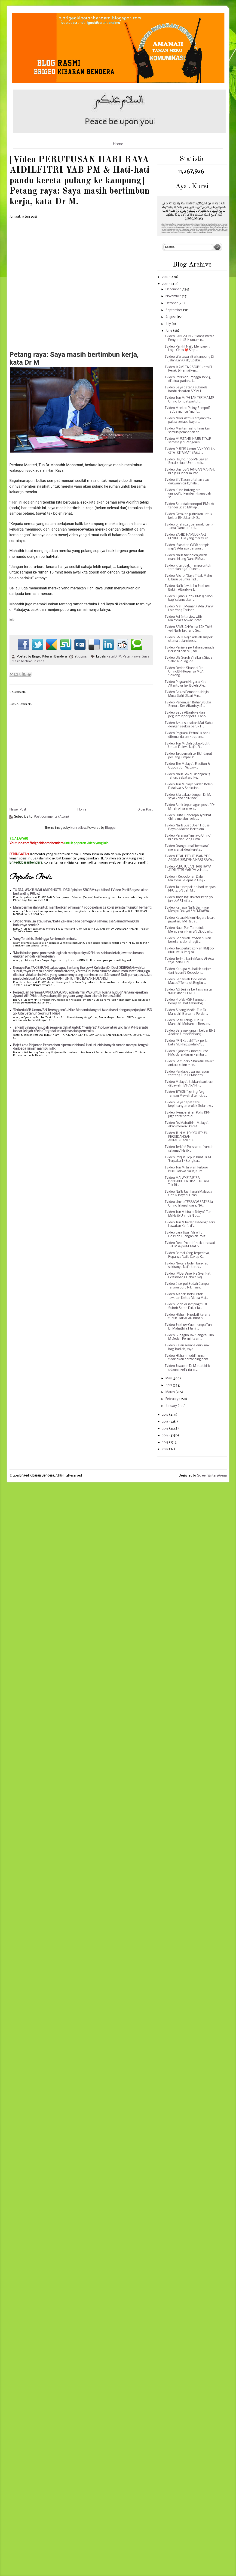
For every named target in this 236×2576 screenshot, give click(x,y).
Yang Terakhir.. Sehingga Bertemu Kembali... (45, 939)
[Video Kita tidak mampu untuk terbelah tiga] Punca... (188, 567)
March (170, 1392)
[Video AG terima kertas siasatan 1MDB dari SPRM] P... (189, 991)
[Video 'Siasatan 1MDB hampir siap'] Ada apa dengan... (187, 547)
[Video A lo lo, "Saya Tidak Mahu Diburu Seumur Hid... (188, 577)
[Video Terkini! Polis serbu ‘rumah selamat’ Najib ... (189, 1149)
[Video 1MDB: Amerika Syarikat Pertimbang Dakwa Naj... (188, 1275)
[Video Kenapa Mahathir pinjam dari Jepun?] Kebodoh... (188, 971)
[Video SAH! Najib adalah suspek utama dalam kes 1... (189, 639)
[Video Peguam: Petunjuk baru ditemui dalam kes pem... (187, 735)
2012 (165, 1449)
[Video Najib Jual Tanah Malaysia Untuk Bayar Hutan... (188, 1193)
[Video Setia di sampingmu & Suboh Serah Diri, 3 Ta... (186, 1306)
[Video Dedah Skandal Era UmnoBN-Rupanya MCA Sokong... (184, 672)
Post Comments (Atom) (51, 817)
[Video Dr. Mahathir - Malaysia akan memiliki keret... (187, 1125)
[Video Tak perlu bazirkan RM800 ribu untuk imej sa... (189, 950)
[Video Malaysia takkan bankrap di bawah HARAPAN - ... (189, 1083)
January (172, 1406)
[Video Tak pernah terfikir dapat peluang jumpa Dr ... (188, 755)
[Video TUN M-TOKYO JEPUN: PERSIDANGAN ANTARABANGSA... (186, 1137)
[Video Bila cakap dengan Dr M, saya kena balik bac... (188, 796)
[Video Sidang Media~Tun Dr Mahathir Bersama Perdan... (186, 1012)
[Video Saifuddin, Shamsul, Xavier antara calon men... (189, 1063)
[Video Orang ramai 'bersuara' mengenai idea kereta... (187, 848)
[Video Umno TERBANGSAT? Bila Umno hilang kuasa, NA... (189, 1203)
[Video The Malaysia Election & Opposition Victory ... (187, 765)
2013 (165, 1442)
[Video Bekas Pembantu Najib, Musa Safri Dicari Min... (187, 694)
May (169, 1378)
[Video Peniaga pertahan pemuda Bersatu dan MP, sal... (190, 649)
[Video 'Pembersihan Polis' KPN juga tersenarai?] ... (187, 1114)
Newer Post (17, 809)
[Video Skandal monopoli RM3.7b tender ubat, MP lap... (189, 506)
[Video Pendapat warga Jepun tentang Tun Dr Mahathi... (187, 1073)
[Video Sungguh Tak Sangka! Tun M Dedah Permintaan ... (189, 1337)
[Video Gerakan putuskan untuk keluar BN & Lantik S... (188, 516)
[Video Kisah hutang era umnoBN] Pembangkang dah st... (188, 494)
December (173, 289)
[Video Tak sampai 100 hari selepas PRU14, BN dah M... (190, 889)
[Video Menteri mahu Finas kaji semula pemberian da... (187, 430)
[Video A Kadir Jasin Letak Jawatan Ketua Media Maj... (186, 1296)
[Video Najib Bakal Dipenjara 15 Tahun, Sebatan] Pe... (187, 776)
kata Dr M (114, 656)
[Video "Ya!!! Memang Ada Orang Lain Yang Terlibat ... (189, 608)
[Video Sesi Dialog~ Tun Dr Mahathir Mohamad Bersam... (188, 1022)
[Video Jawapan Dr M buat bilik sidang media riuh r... (187, 1368)
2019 (165, 277)
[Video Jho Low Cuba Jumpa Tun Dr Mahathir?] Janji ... (188, 1326)
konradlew (78, 828)
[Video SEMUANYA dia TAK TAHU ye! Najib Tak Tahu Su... (189, 629)
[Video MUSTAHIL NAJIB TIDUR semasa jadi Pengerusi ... (188, 440)
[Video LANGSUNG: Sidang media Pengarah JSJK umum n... (189, 338)
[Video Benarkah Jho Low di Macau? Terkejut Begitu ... (185, 981)
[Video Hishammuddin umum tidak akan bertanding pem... (187, 1357)
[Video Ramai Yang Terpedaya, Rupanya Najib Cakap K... (187, 1255)
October (172, 303)
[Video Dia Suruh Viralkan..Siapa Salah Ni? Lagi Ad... (188, 659)
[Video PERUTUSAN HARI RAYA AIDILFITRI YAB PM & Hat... (188, 868)
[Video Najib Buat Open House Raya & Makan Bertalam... (187, 827)
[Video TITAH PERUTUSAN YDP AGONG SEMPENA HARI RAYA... (189, 858)
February (172, 1399)
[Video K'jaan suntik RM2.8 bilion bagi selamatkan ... (189, 598)
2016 (165, 1421)
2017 (165, 1415)
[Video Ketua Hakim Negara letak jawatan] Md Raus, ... (190, 919)
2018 (165, 284)
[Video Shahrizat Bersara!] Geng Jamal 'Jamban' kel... (189, 526)
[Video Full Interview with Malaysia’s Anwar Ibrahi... (184, 618)
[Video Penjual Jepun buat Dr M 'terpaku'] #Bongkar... (188, 1159)
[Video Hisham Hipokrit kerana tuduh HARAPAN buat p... (187, 1316)
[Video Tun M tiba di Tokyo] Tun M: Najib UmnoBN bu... (188, 1214)
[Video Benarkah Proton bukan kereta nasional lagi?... (188, 940)
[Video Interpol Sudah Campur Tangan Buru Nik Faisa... (187, 1285)
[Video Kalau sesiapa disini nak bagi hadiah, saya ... (187, 1347)
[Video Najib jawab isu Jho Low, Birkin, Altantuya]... (187, 587)
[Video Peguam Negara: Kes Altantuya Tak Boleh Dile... (185, 684)
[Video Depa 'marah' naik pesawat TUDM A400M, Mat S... (190, 1245)
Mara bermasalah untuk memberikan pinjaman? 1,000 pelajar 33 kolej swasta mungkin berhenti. (82, 908)
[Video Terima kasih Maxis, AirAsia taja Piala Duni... (189, 960)
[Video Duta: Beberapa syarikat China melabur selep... (188, 817)
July (169, 324)
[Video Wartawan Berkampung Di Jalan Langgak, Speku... (189, 358)
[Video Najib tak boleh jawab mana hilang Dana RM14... (186, 557)
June (169, 331)
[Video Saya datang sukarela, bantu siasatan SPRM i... (186, 389)
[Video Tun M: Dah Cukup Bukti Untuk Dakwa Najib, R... (187, 745)
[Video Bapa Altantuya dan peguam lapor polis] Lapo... (186, 714)
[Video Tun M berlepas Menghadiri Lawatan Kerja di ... (190, 1224)
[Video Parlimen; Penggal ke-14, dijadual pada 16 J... (188, 379)
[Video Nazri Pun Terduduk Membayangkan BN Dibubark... (189, 930)
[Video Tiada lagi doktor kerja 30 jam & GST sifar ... (189, 899)
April (169, 1385)
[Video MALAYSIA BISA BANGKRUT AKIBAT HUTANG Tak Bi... (188, 1181)
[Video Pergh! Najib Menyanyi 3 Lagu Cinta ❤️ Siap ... (188, 348)
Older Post (145, 809)
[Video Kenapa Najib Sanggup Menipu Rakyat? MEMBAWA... (188, 909)
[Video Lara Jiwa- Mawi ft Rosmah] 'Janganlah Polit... (186, 1234)
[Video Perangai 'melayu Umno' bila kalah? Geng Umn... (188, 837)
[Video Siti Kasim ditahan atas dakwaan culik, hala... (187, 481)
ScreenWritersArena (212, 1475)
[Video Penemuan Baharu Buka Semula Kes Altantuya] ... (188, 704)
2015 (165, 1428)
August (171, 317)
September (174, 310)
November (174, 296)
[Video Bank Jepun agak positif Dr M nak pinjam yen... (190, 807)
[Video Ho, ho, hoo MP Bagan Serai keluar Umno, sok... (186, 461)
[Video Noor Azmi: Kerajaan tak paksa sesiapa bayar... (188, 420)
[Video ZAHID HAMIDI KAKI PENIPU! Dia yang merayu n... (187, 536)
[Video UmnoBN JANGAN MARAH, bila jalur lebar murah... (190, 471)
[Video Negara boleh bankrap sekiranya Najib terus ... (186, 1265)
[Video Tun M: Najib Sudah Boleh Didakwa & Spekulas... (189, 786)
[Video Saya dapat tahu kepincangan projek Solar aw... (189, 1104)
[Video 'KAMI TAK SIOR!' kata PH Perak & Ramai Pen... (189, 369)
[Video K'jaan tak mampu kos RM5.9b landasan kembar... (186, 1053)
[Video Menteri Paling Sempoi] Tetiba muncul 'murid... (187, 410)
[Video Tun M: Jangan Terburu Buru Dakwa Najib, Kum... (186, 1169)
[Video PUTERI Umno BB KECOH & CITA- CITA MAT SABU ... (190, 451)
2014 (165, 1435)
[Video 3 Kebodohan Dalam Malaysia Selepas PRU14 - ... (186, 878)
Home (118, 144)
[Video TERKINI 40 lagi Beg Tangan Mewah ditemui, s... (186, 1094)
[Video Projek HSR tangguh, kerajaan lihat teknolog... (185, 1001)
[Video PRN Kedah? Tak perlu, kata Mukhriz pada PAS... (186, 1042)
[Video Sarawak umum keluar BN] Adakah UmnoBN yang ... (190, 1032)
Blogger (111, 828)
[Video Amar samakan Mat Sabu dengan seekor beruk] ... (189, 725)
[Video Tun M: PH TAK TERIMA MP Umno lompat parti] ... (189, 399)
